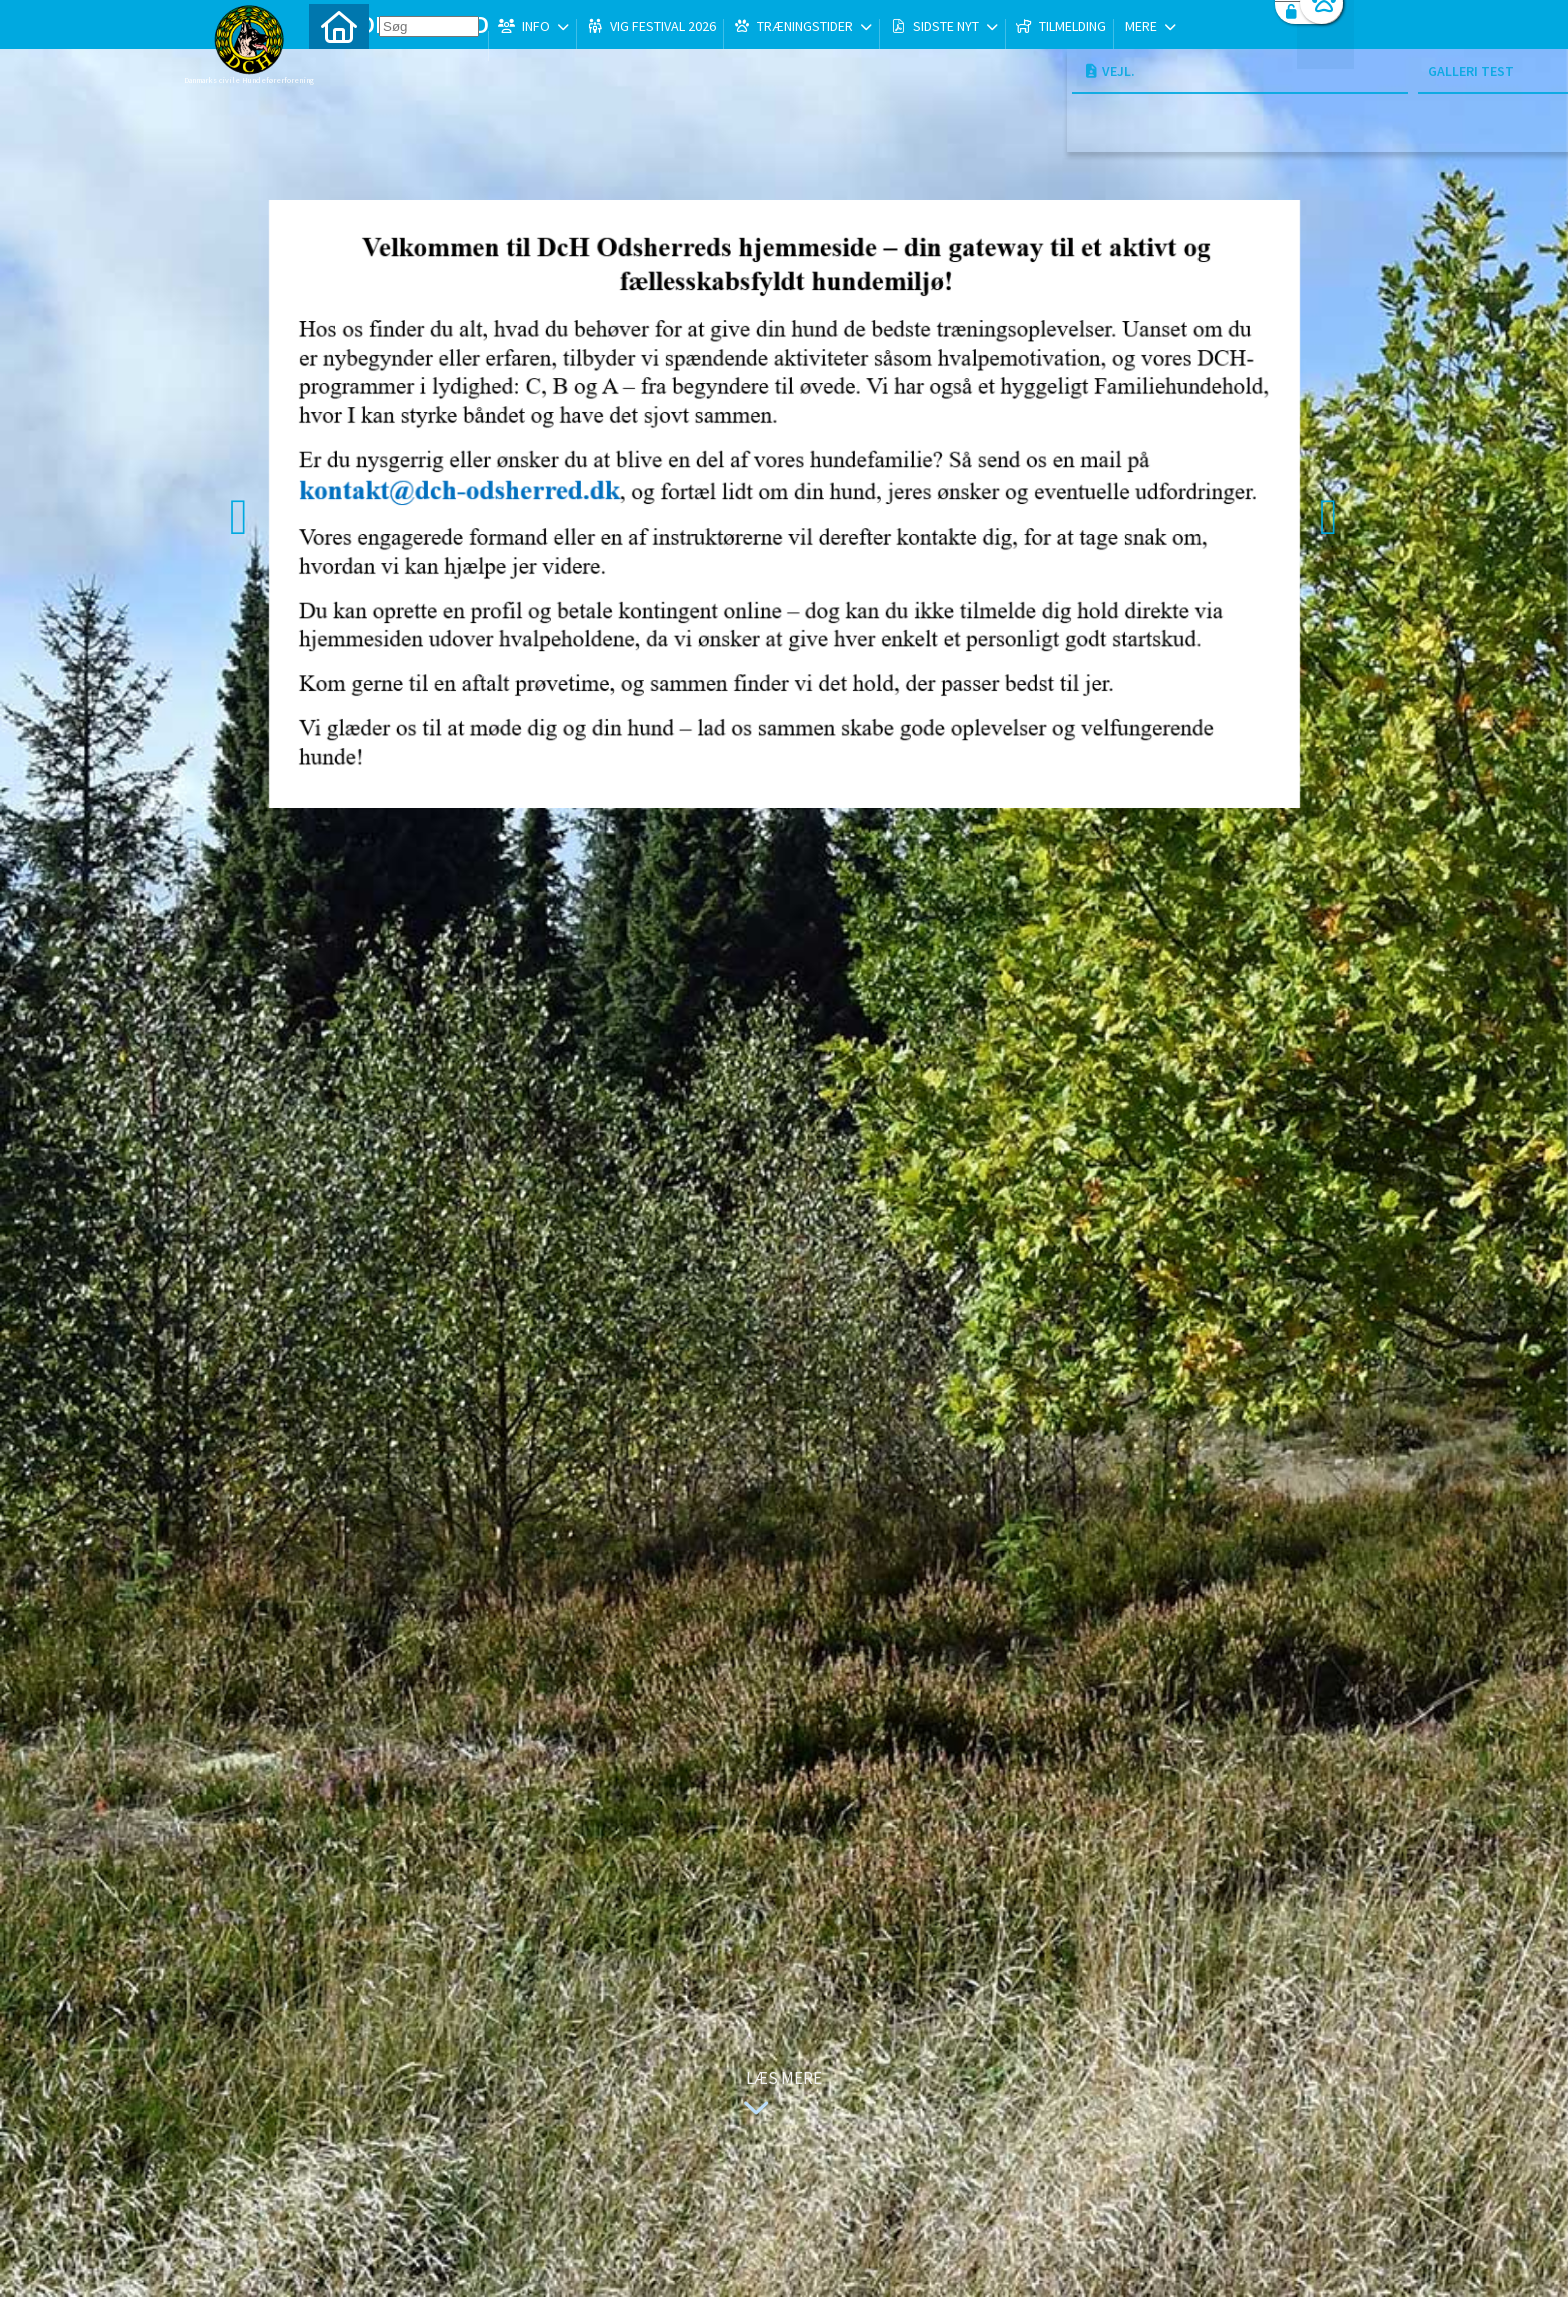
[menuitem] (339, 67)
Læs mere (778, 2095)
